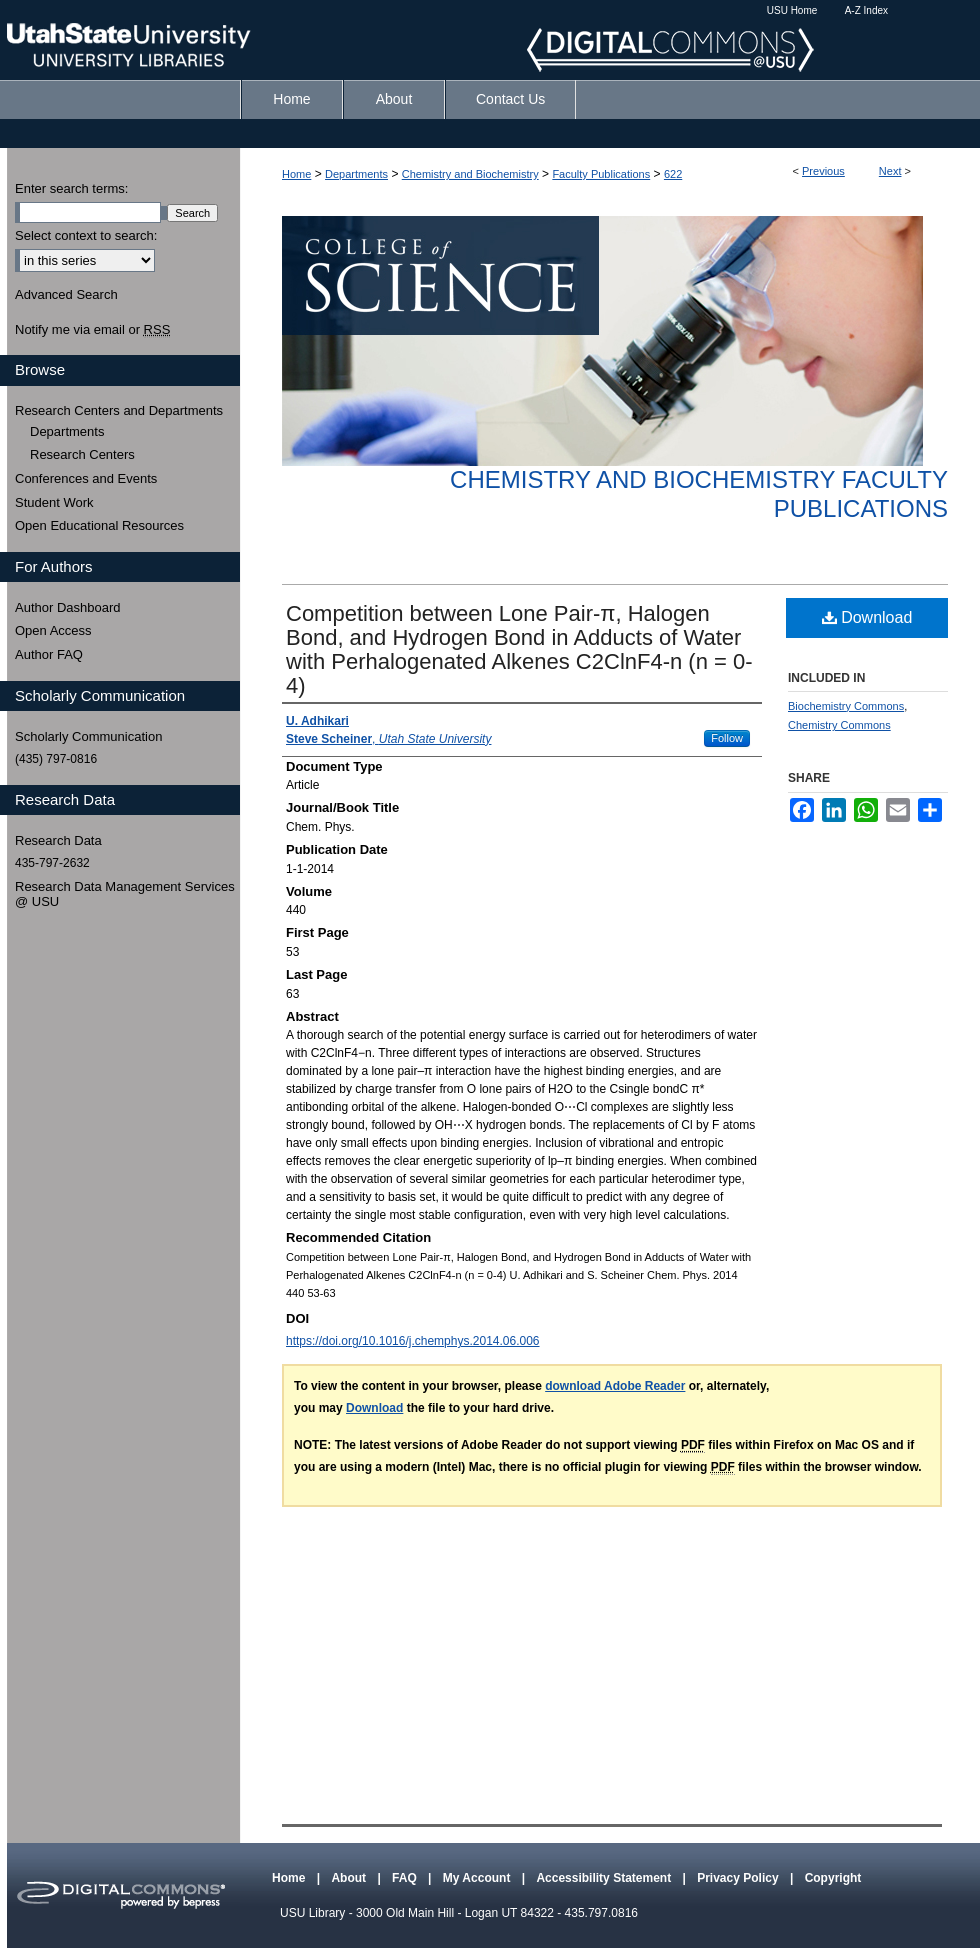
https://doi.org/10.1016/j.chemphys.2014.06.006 (413, 1341)
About (350, 1878)
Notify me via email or (92, 330)
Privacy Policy (739, 1878)
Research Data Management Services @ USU (125, 894)
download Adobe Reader (615, 1386)
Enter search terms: (71, 188)
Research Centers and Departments (119, 410)
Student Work (54, 502)
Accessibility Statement (605, 1878)
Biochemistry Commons (846, 706)
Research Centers (82, 454)
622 (673, 174)
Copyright (833, 1878)
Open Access (53, 630)
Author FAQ (49, 654)
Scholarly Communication (88, 736)
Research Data (58, 840)
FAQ (406, 1878)
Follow (727, 738)
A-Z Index (866, 10)
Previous (823, 171)
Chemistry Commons (839, 725)
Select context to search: (86, 235)
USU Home (792, 10)
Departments (356, 174)
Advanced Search (66, 294)
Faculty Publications (601, 174)
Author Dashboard (68, 607)
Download (867, 617)
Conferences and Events (86, 478)
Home (296, 174)
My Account (478, 1878)
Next (890, 171)
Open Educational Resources (99, 525)
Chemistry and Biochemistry (470, 174)
